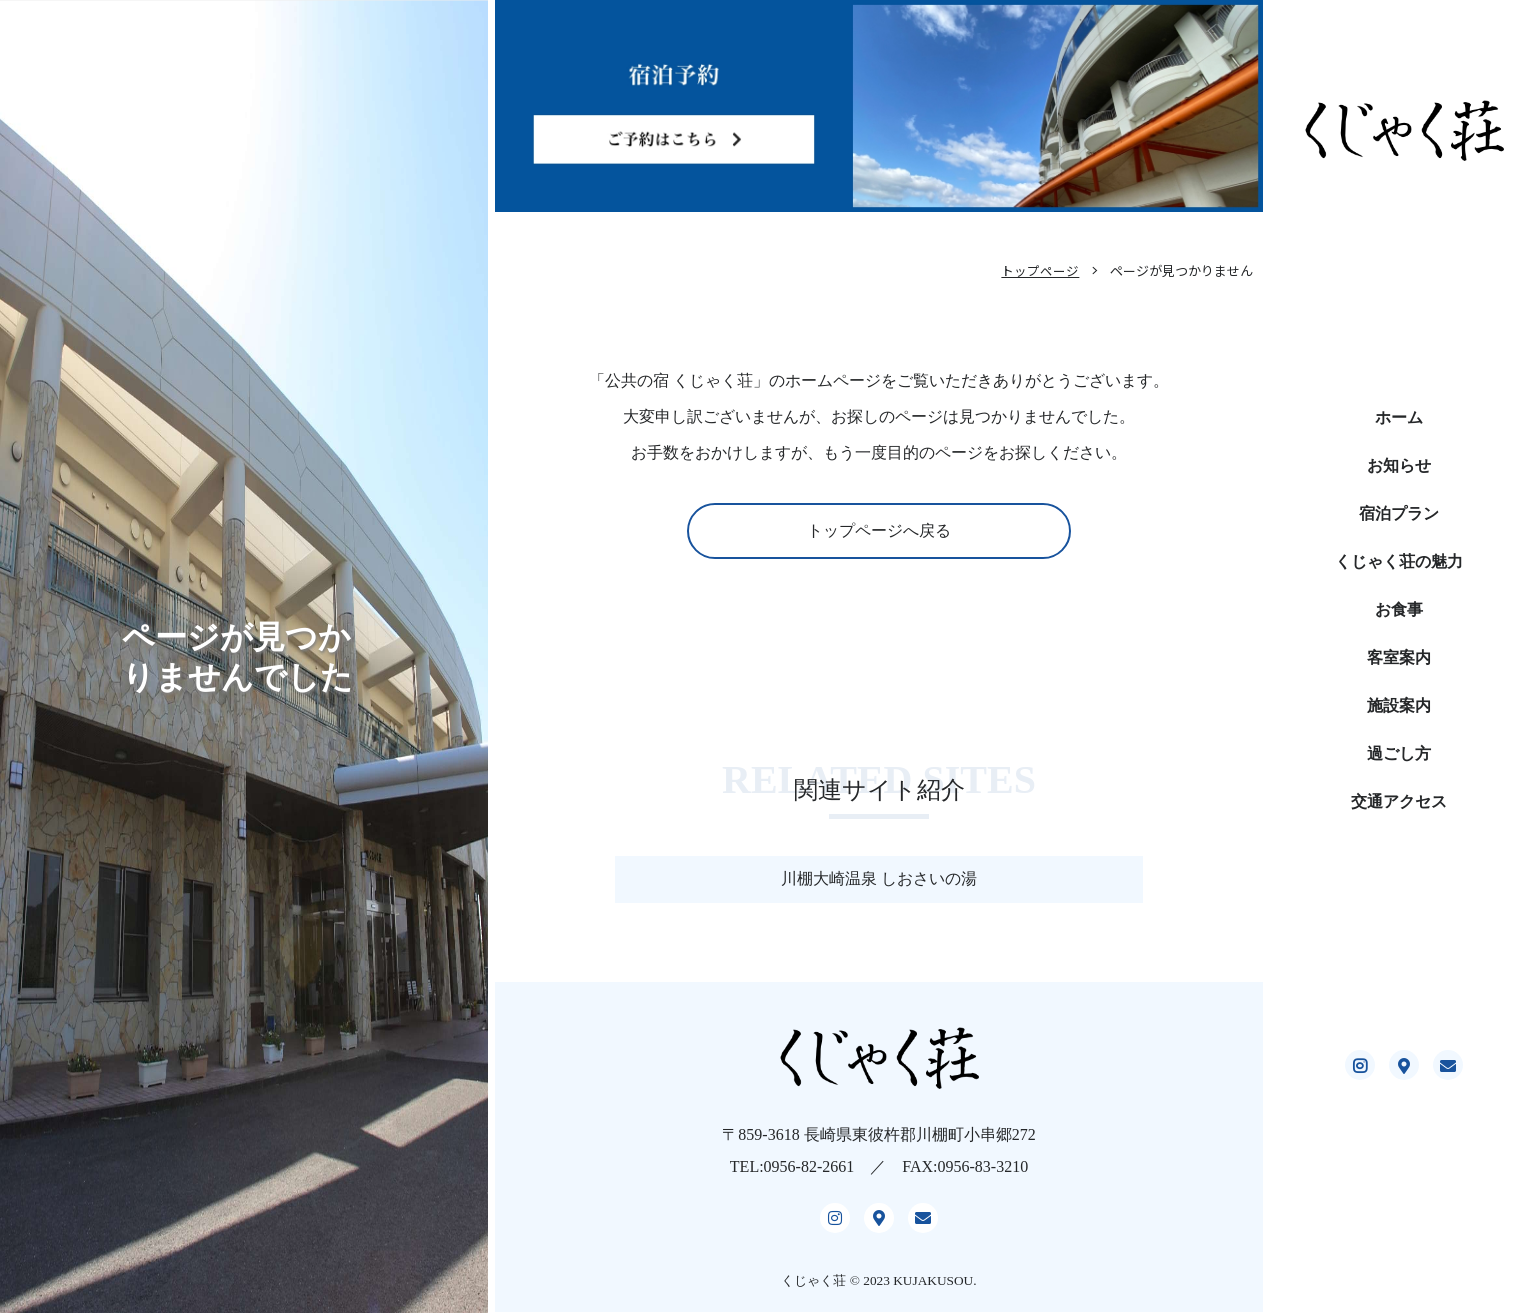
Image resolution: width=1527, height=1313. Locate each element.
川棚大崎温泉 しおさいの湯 (879, 878)
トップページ (1040, 271)
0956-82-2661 (809, 1178)
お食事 (1399, 609)
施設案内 (1399, 705)
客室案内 (1399, 657)
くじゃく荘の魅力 (1399, 561)
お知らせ (1399, 465)
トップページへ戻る (879, 530)
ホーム (1399, 417)
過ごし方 (1399, 753)
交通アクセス (1399, 801)
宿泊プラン (1399, 513)
